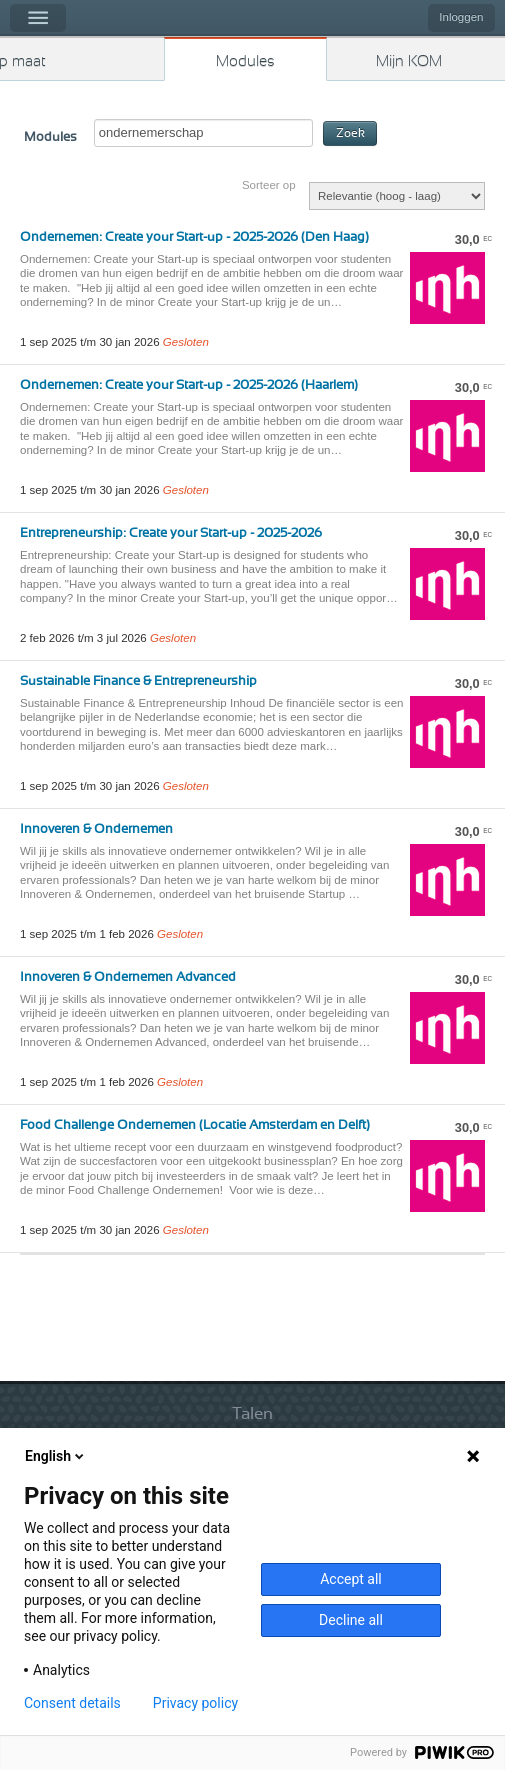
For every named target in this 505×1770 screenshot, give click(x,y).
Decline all (351, 1620)
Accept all (351, 1579)
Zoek (350, 133)
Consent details (72, 1703)
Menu (38, 18)
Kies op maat (23, 61)
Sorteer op (269, 185)
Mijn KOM (409, 61)
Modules (245, 61)
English (56, 1456)
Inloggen (461, 17)
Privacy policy (195, 1703)
